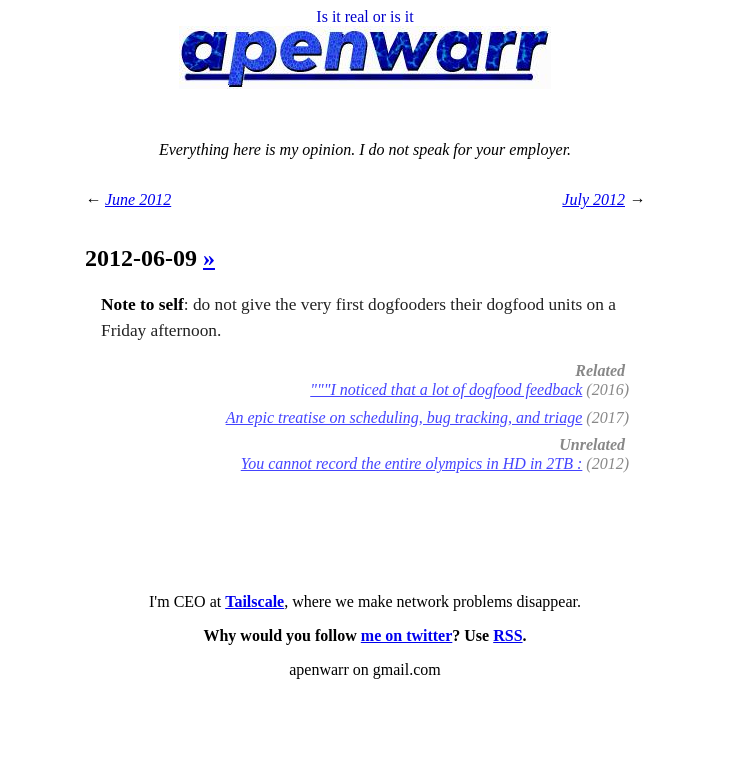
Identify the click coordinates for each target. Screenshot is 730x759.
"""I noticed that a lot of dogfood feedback (446, 389)
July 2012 (593, 199)
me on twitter (407, 635)
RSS (507, 635)
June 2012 (138, 199)
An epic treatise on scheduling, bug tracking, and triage (404, 417)
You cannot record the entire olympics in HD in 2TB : (412, 463)
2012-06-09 (144, 258)
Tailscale (254, 601)
